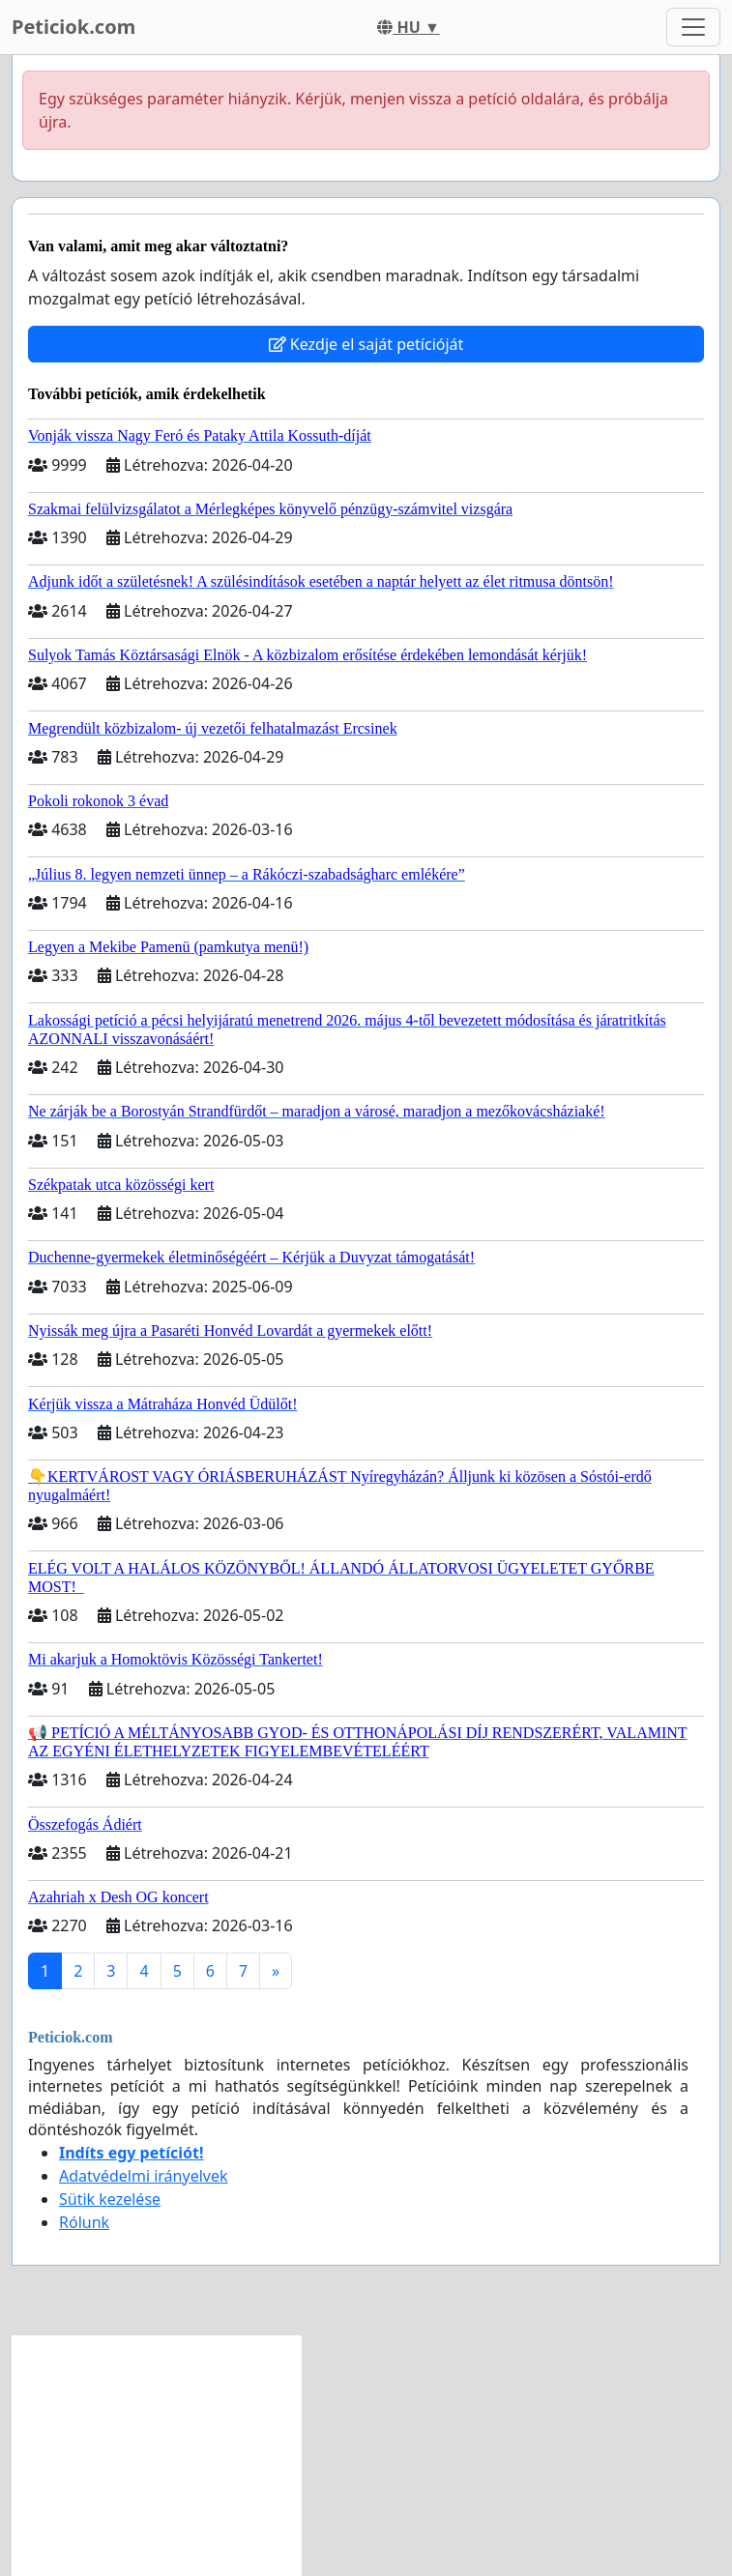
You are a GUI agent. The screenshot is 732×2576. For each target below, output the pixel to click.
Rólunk (84, 2222)
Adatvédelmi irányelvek (143, 2175)
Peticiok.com (73, 27)
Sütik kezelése (110, 2199)
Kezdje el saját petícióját (366, 344)
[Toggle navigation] (693, 27)
